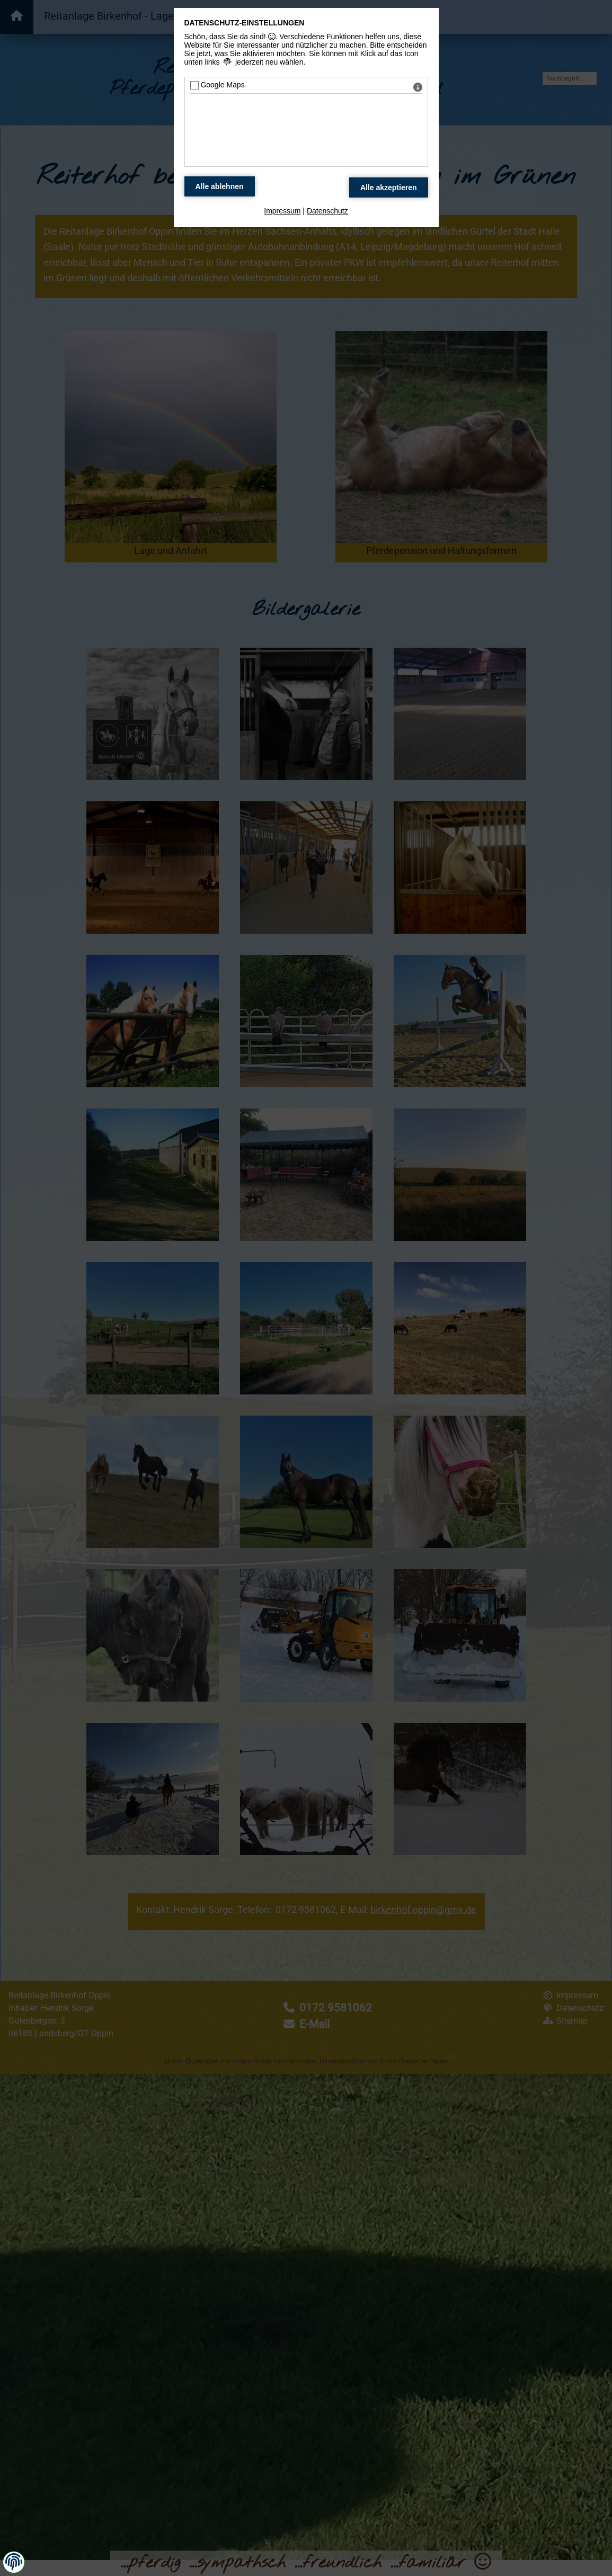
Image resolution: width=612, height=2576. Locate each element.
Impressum (282, 211)
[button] (14, 2562)
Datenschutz (327, 211)
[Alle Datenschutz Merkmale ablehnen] (219, 186)
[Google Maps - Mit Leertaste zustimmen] (194, 85)
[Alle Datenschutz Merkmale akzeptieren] (388, 187)
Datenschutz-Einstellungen (244, 23)
